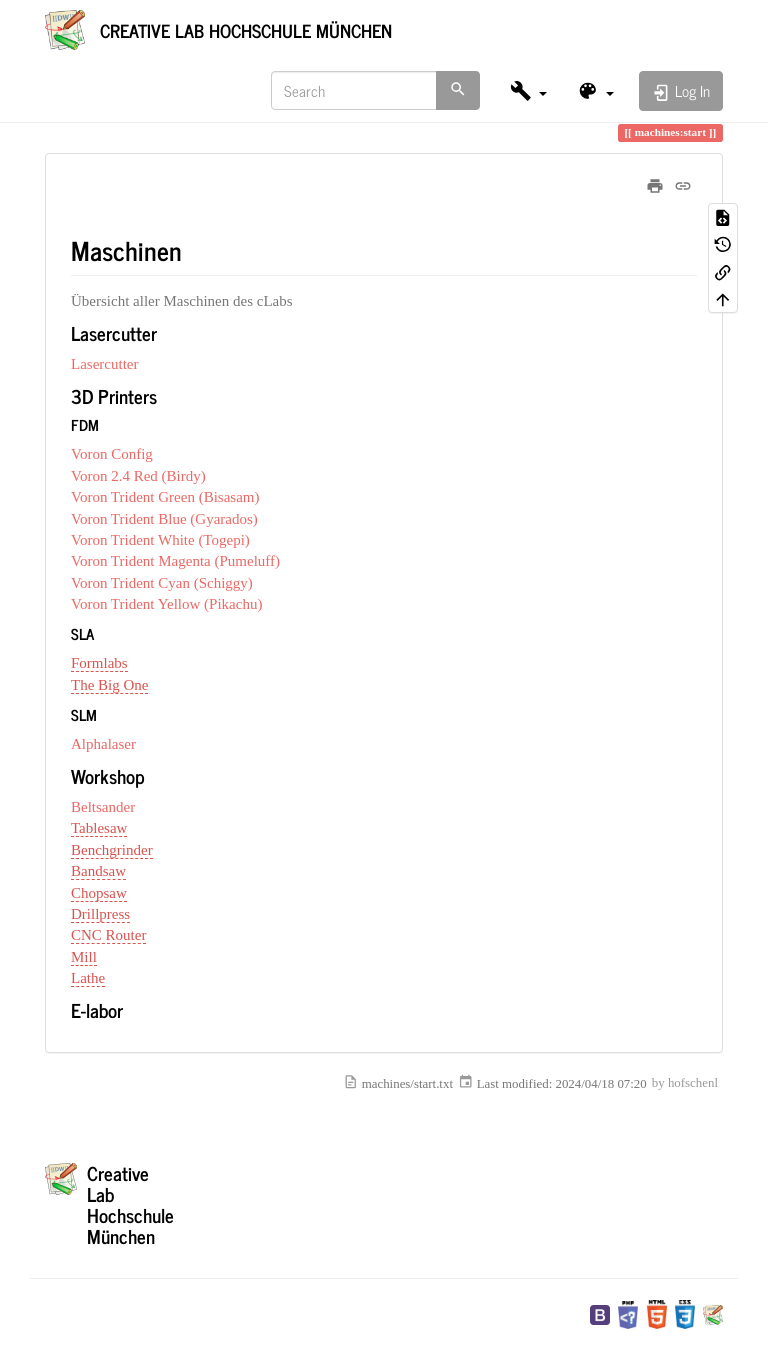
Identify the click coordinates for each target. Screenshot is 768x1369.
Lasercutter (104, 364)
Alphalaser (103, 744)
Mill (84, 957)
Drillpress (100, 914)
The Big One (109, 685)
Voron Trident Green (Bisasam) (165, 497)
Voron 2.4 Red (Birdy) (138, 476)
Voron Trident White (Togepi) (160, 540)
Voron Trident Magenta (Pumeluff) (175, 561)
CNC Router (108, 935)
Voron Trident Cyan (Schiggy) (162, 583)
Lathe (88, 978)
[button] (528, 90)
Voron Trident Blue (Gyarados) (164, 519)
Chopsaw (99, 893)
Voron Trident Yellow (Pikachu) (166, 604)
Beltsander (103, 807)
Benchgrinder (112, 850)
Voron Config (112, 454)
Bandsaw (98, 871)
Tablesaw (99, 828)
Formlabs (99, 663)
